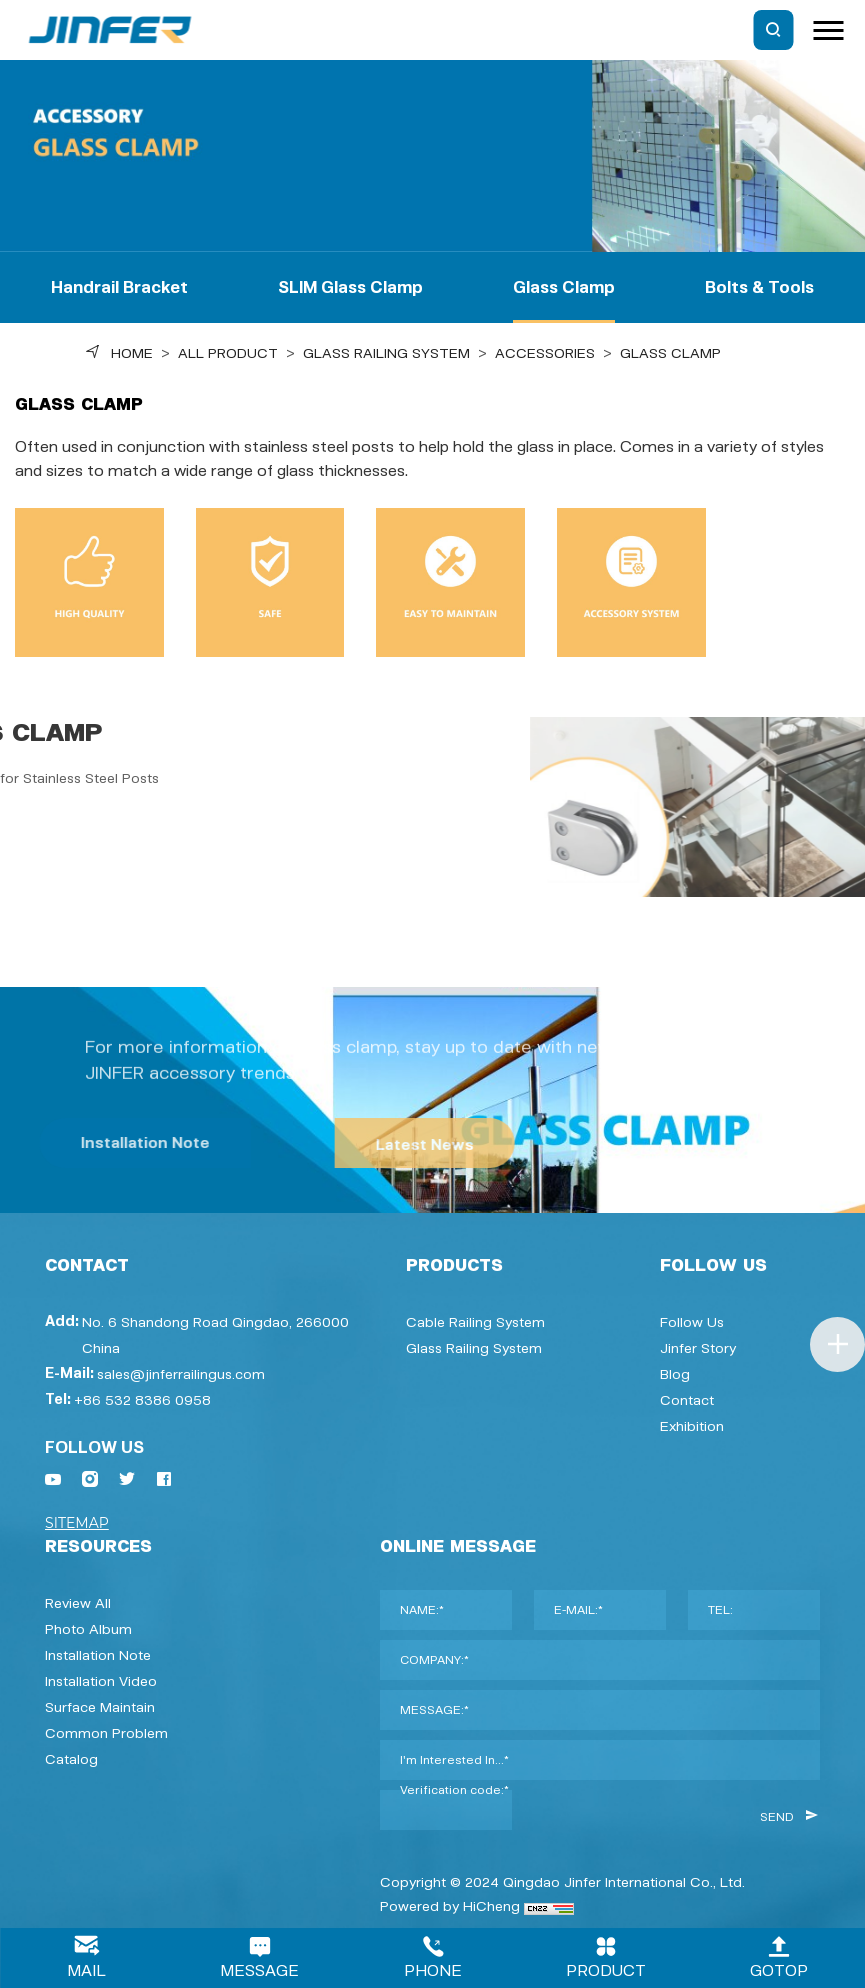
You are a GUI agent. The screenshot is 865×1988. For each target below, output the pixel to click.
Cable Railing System (475, 1322)
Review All (78, 1603)
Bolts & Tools (759, 287)
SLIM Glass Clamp (350, 287)
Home (132, 353)
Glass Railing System (386, 353)
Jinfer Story (698, 1348)
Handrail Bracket (119, 287)
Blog (675, 1374)
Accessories (545, 353)
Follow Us (692, 1322)
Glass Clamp (564, 287)
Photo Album (88, 1629)
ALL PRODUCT (228, 353)
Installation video (101, 1681)
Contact (687, 1400)
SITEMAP (77, 1523)
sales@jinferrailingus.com (181, 1374)
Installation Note (98, 1655)
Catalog (71, 1759)
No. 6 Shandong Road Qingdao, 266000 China (215, 1335)
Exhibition (692, 1426)
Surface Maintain (100, 1707)
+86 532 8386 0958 (142, 1400)
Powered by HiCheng (450, 1906)
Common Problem (106, 1733)
